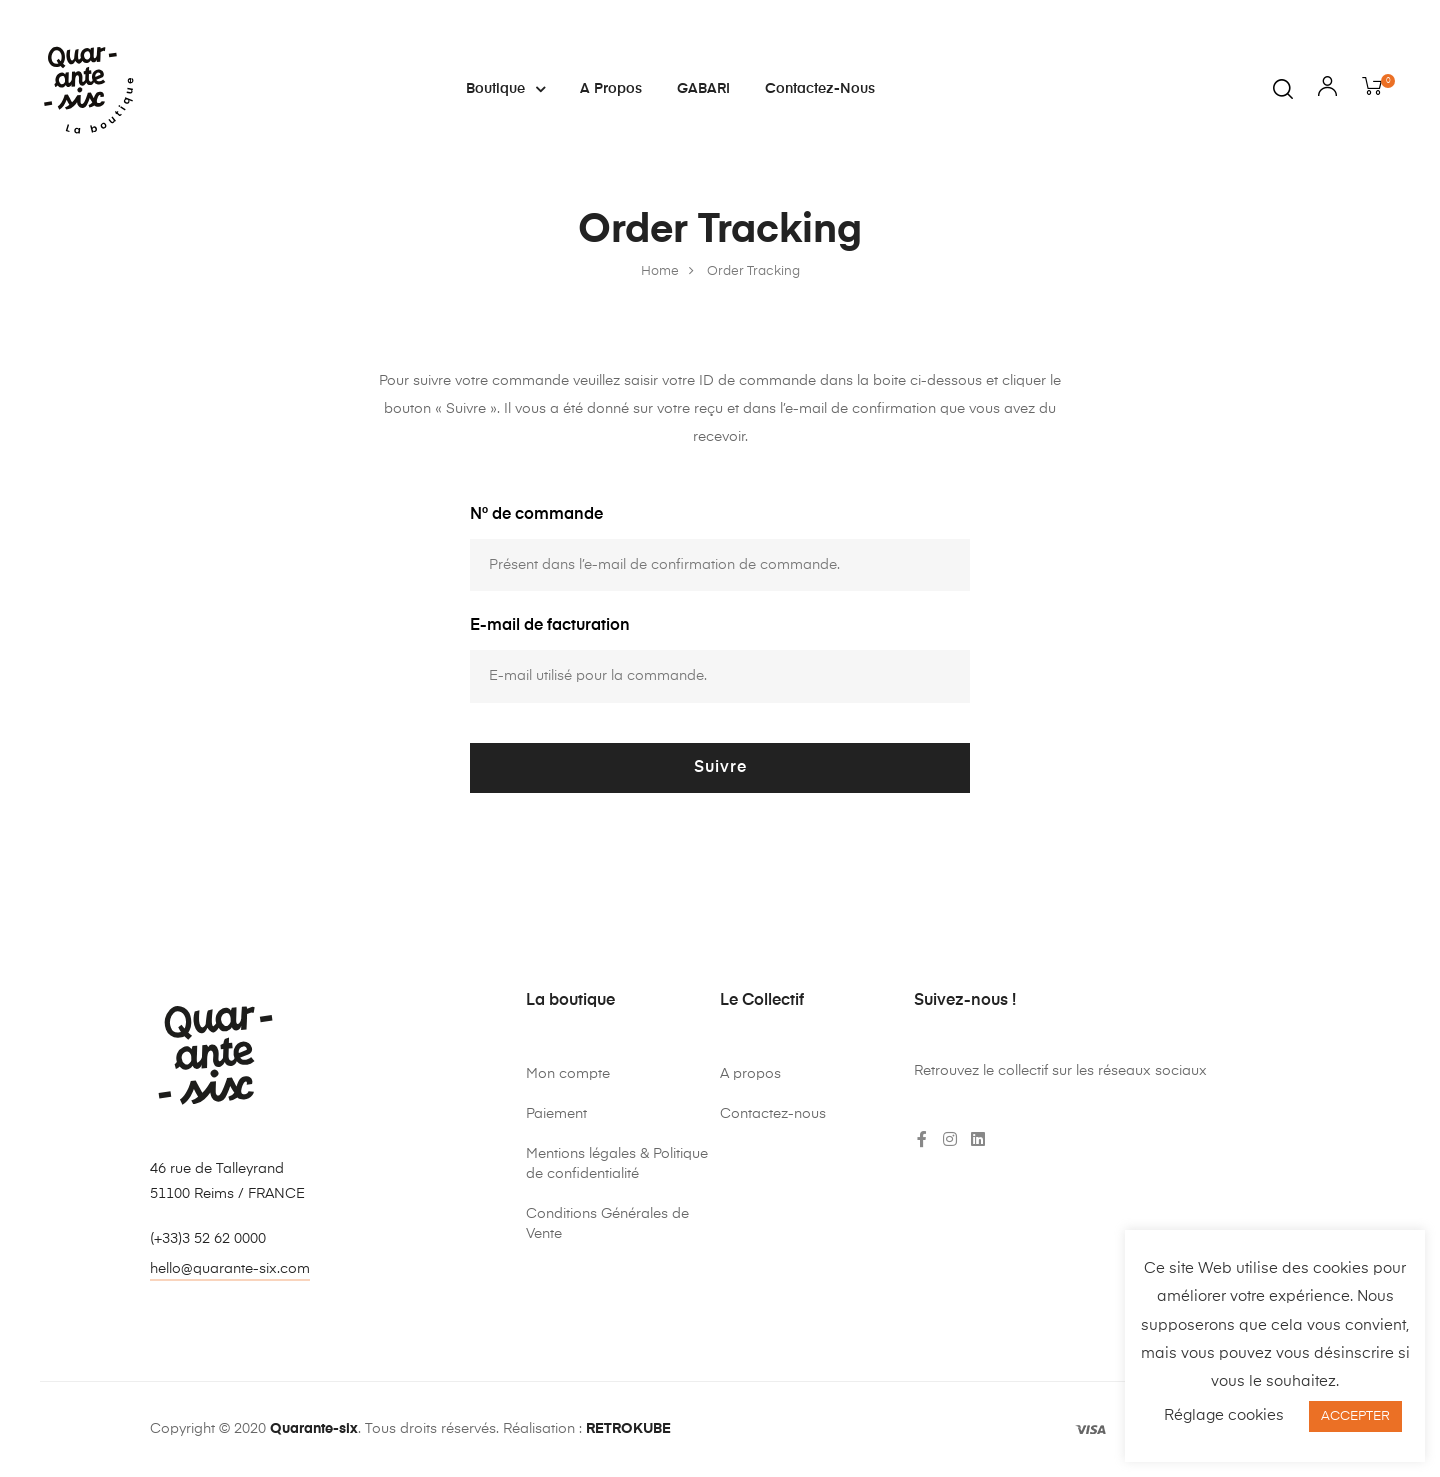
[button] (230, 1271)
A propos (611, 89)
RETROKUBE (628, 1429)
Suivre (720, 768)
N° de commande (536, 515)
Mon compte (568, 1074)
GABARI (703, 89)
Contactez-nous (820, 89)
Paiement (556, 1114)
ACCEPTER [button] (1355, 1416)
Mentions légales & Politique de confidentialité (617, 1164)
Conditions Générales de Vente (607, 1224)
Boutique (505, 89)
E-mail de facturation (550, 626)
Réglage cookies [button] (1224, 1415)
